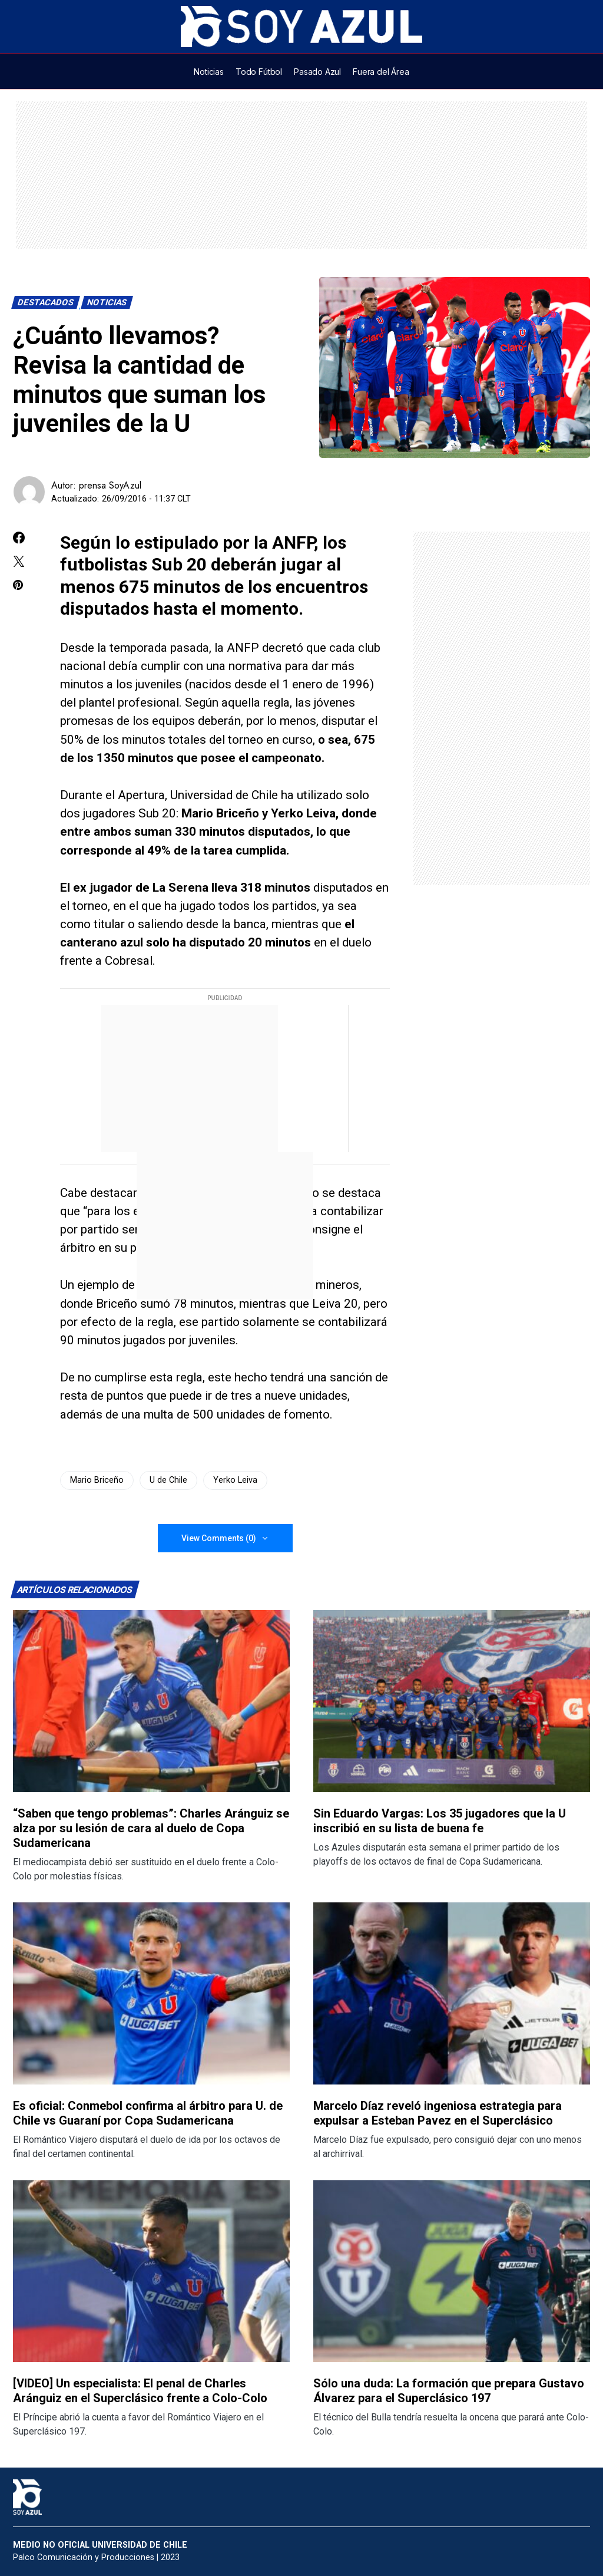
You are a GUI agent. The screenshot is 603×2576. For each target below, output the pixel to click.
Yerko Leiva (235, 1480)
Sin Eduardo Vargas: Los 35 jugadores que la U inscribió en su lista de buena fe (439, 1820)
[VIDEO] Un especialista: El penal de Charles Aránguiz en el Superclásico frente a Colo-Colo (140, 2390)
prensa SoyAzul (110, 485)
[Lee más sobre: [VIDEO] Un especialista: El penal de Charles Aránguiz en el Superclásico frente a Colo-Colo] (151, 2271)
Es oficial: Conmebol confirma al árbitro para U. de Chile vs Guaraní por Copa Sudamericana (148, 2113)
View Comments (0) (218, 1538)
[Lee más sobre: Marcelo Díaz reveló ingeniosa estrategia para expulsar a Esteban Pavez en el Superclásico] (451, 1993)
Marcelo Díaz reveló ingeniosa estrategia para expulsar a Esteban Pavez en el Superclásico (437, 2113)
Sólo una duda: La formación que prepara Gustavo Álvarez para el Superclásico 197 (448, 2390)
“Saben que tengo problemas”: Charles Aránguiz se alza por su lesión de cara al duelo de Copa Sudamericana (151, 1828)
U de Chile (168, 1480)
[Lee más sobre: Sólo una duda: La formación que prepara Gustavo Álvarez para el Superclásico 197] (451, 2271)
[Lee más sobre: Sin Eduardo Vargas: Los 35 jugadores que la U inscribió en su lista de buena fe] (451, 1701)
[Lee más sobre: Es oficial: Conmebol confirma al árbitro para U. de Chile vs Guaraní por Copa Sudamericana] (151, 1993)
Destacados (45, 303)
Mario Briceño (97, 1480)
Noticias (107, 303)
